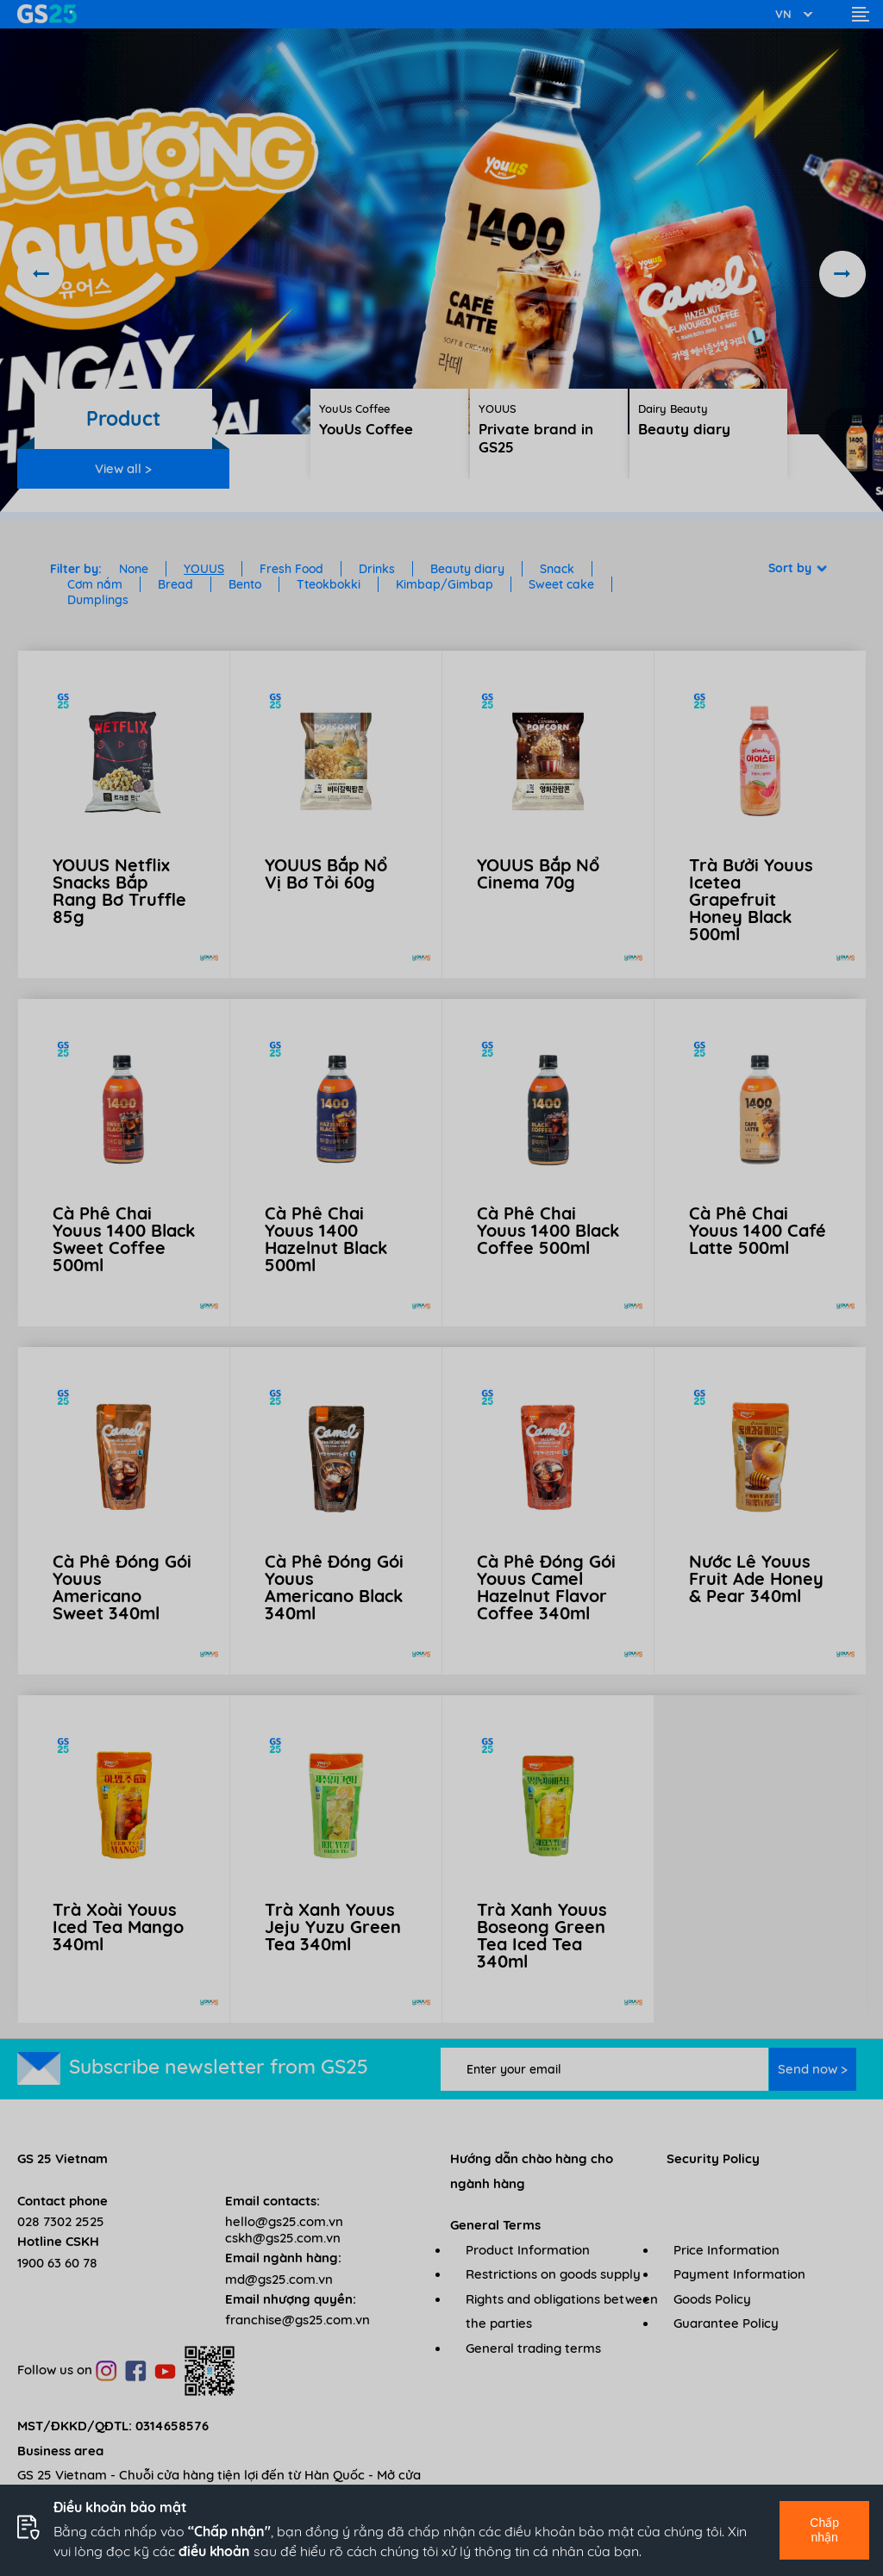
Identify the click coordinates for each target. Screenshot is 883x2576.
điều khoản (214, 2551)
